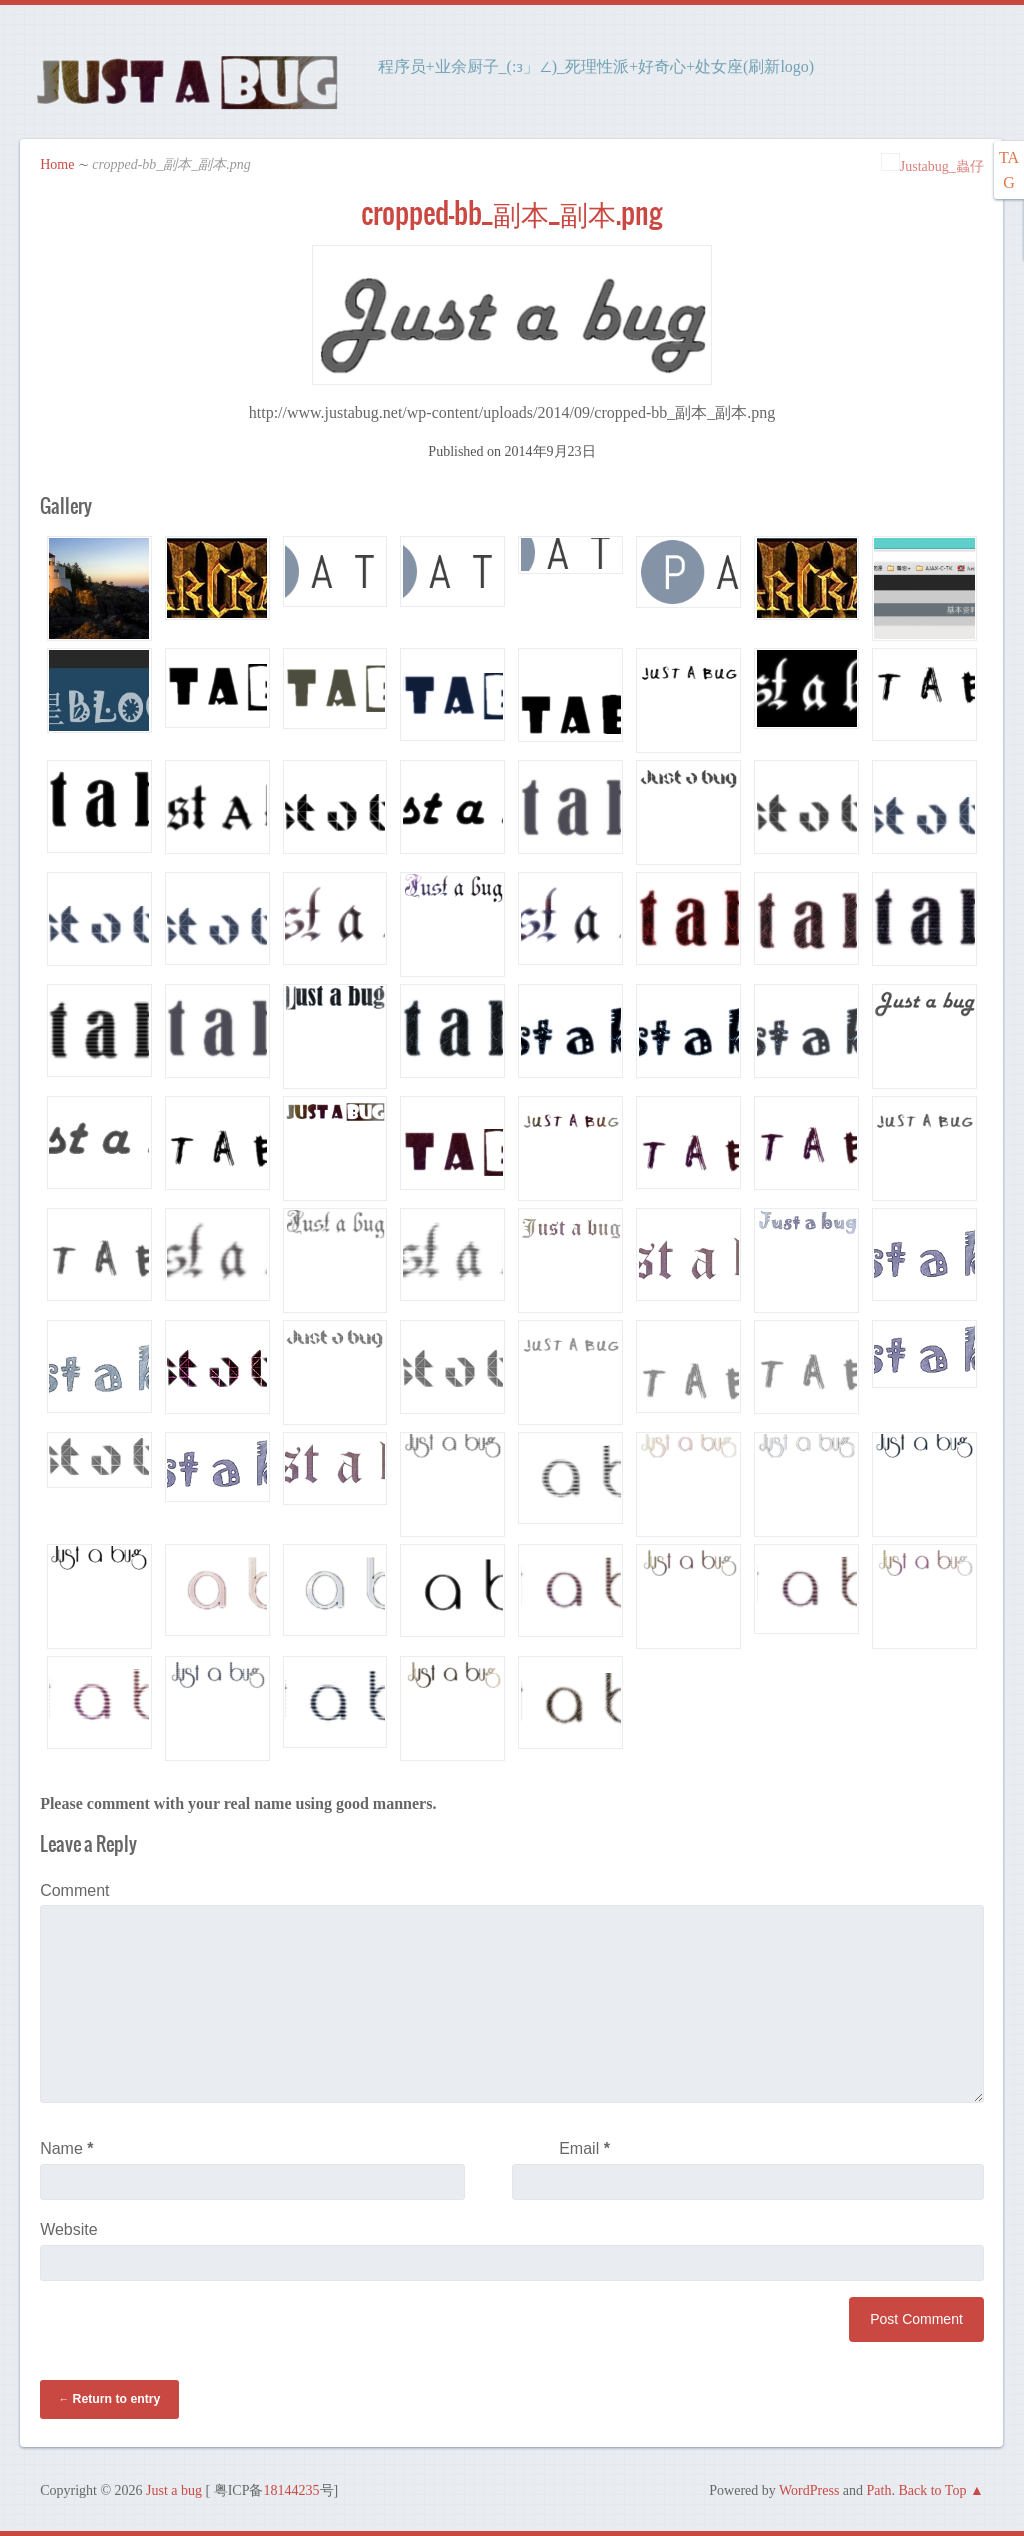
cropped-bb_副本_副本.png (511, 213)
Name (66, 2148)
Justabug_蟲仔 (932, 166)
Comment (74, 1890)
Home (57, 164)
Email (584, 2148)
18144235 (292, 2490)
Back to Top (932, 2490)
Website (69, 2229)
